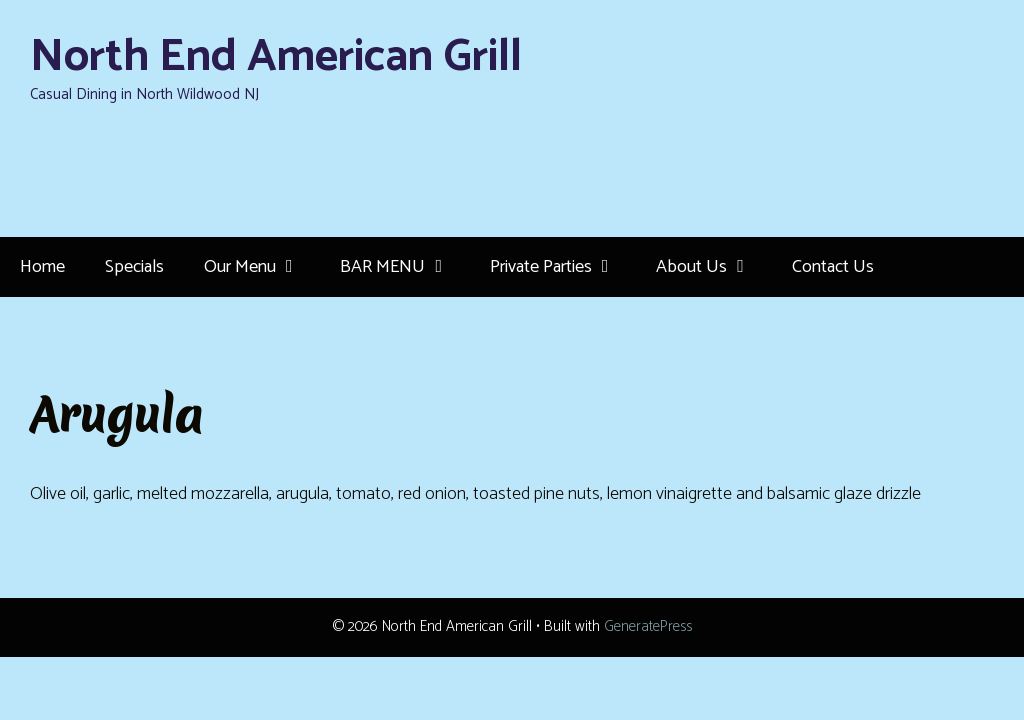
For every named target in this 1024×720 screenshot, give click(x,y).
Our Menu (262, 267)
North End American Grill (276, 57)
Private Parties (563, 267)
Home (42, 267)
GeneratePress (648, 626)
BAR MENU (404, 267)
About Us (713, 267)
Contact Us (833, 267)
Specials (134, 267)
